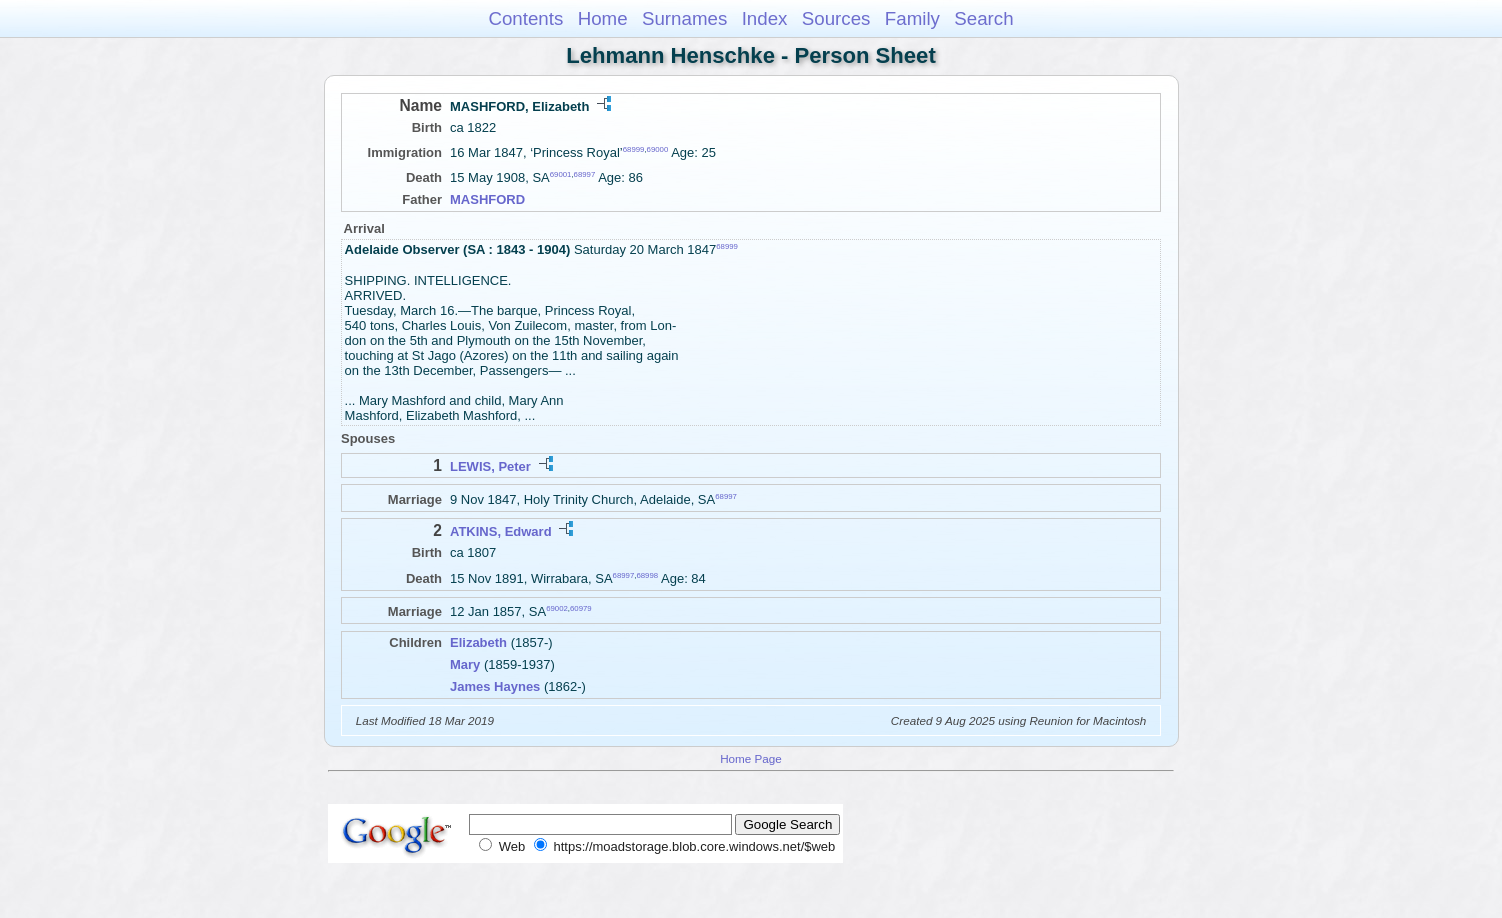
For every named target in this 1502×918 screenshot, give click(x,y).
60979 (581, 608)
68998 (647, 574)
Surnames (684, 18)
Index (765, 18)
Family (912, 18)
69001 (561, 174)
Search (983, 18)
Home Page (751, 758)
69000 (658, 149)
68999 (634, 149)
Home (603, 18)
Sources (836, 18)
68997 (585, 174)
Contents (525, 18)
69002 (557, 608)
